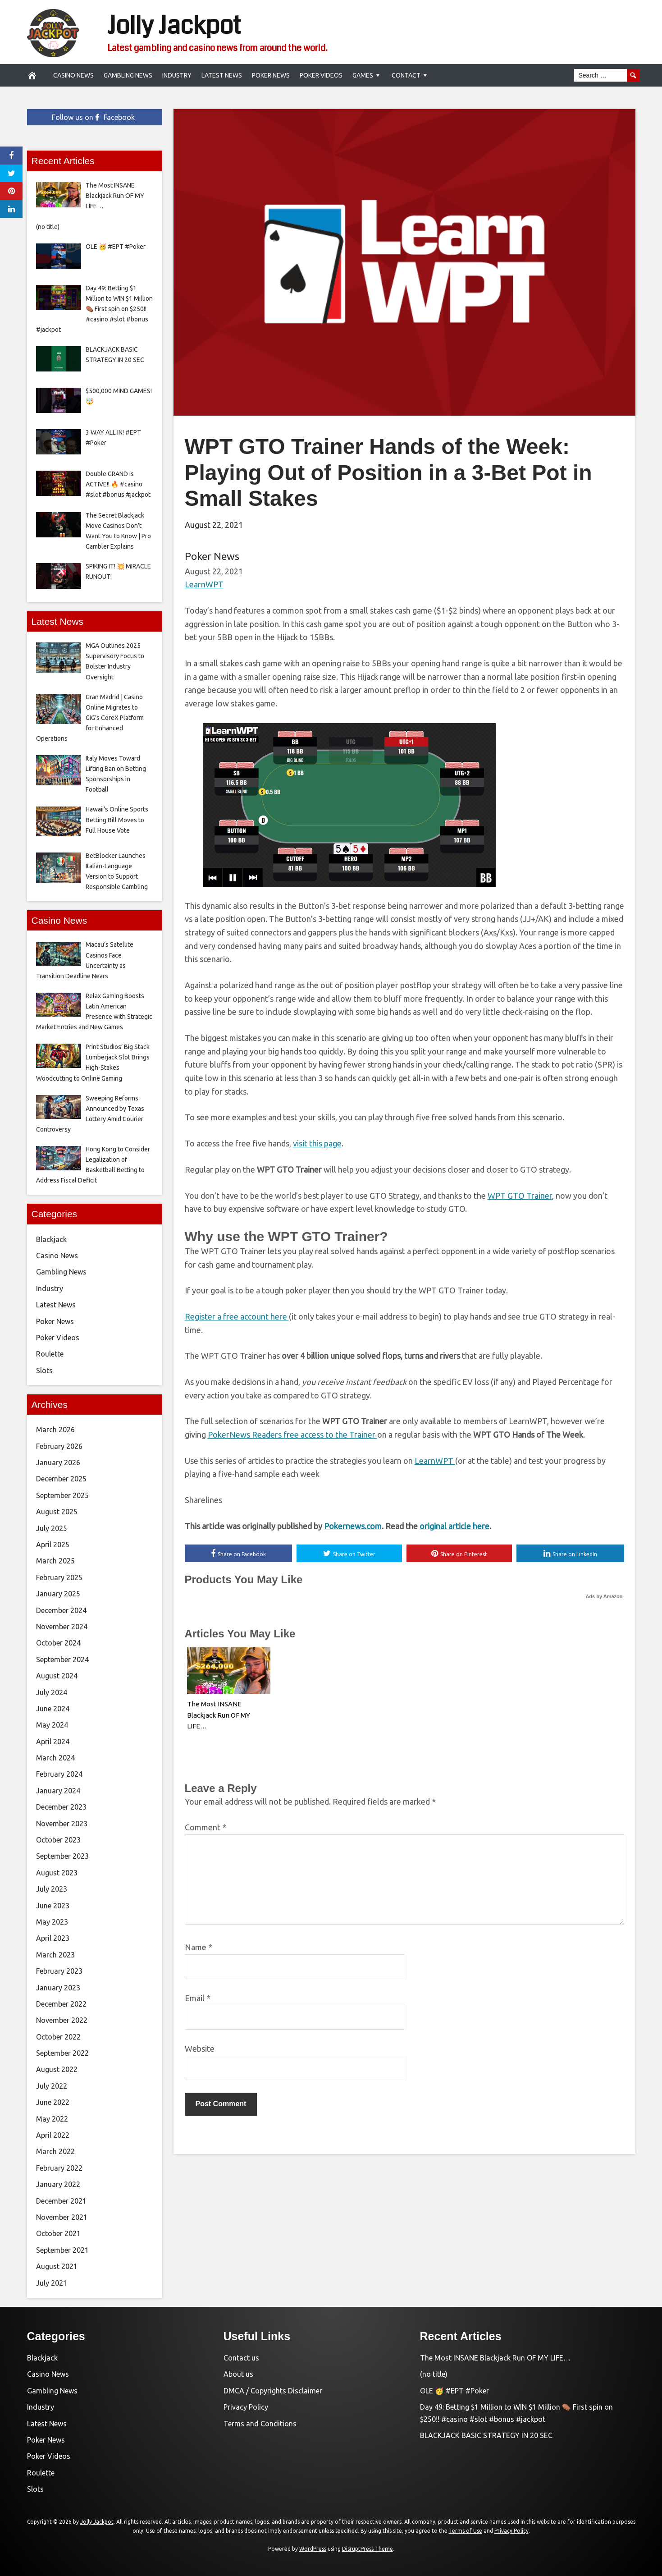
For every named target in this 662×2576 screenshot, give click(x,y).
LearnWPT (204, 584)
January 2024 (58, 1791)
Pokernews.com (353, 1526)
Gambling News (128, 75)
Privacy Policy (246, 2407)
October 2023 (58, 1840)
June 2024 (52, 1709)
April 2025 (52, 1544)
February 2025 (59, 1577)
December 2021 (61, 2201)
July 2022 (51, 2086)
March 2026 (55, 1430)
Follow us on (93, 117)
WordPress (312, 2549)
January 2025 (58, 1594)
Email (197, 1998)
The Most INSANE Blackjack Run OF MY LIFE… (218, 1715)
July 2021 (51, 2283)
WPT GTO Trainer (520, 1195)
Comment (205, 1827)
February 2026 (59, 1446)
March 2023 (55, 1955)
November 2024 (61, 1627)
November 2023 (61, 1824)
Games (362, 75)
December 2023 (61, 1807)
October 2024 (58, 1643)
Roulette (50, 1354)
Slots (44, 1370)
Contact (406, 75)
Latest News (221, 75)
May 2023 (52, 1922)
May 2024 (52, 1725)
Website (200, 2048)
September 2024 (62, 1659)
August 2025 (57, 1512)
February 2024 (59, 1774)
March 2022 (55, 2151)
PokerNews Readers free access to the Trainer (292, 1434)
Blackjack (51, 1239)
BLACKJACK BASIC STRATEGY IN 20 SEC (486, 2435)
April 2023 (52, 1938)
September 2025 (62, 1495)
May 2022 (52, 2119)
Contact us (241, 2358)
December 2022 (61, 2004)
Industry (177, 75)
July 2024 (51, 1692)
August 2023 (57, 1873)
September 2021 (62, 2250)
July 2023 (51, 1889)
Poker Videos (321, 75)
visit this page (317, 1143)
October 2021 (58, 2233)
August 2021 (57, 2266)
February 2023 (59, 1971)
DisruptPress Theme (367, 2549)
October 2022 (58, 2037)
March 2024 (55, 1758)
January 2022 (58, 2184)
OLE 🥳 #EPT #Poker (454, 2391)
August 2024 (57, 1676)
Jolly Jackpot (174, 26)
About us (238, 2374)
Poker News (271, 75)
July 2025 (51, 1528)
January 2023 (58, 1988)
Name (198, 1947)
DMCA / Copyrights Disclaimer (273, 2391)
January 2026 (58, 1462)
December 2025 (61, 1479)
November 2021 (61, 2217)
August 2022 (57, 2069)
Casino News (73, 75)
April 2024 (52, 1741)
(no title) (433, 2374)
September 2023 (62, 1856)
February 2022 (59, 2168)
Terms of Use (465, 2531)
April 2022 (52, 2135)
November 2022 (61, 2020)
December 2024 (61, 1610)
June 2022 (52, 2102)
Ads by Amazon (603, 1596)
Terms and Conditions (260, 2424)
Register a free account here (237, 1316)
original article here (454, 1526)
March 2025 (55, 1561)
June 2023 (52, 1906)
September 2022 (62, 2053)
